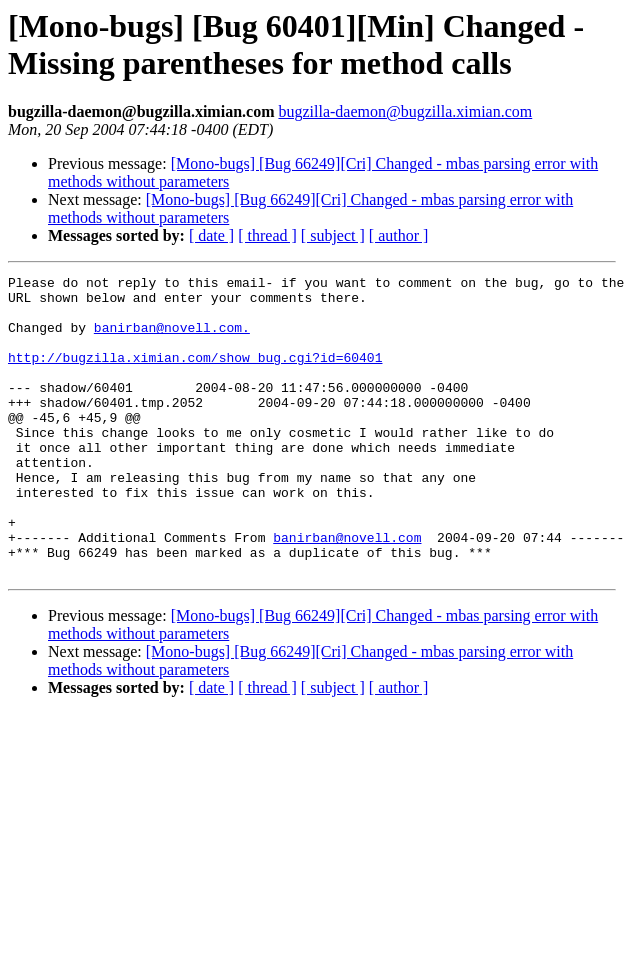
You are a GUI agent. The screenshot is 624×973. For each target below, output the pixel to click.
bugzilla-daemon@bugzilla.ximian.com (405, 111)
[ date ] (211, 235)
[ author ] (399, 235)
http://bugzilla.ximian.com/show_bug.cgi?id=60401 (195, 375)
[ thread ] (267, 235)
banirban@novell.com (347, 591)
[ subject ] (333, 235)
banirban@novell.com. (172, 339)
